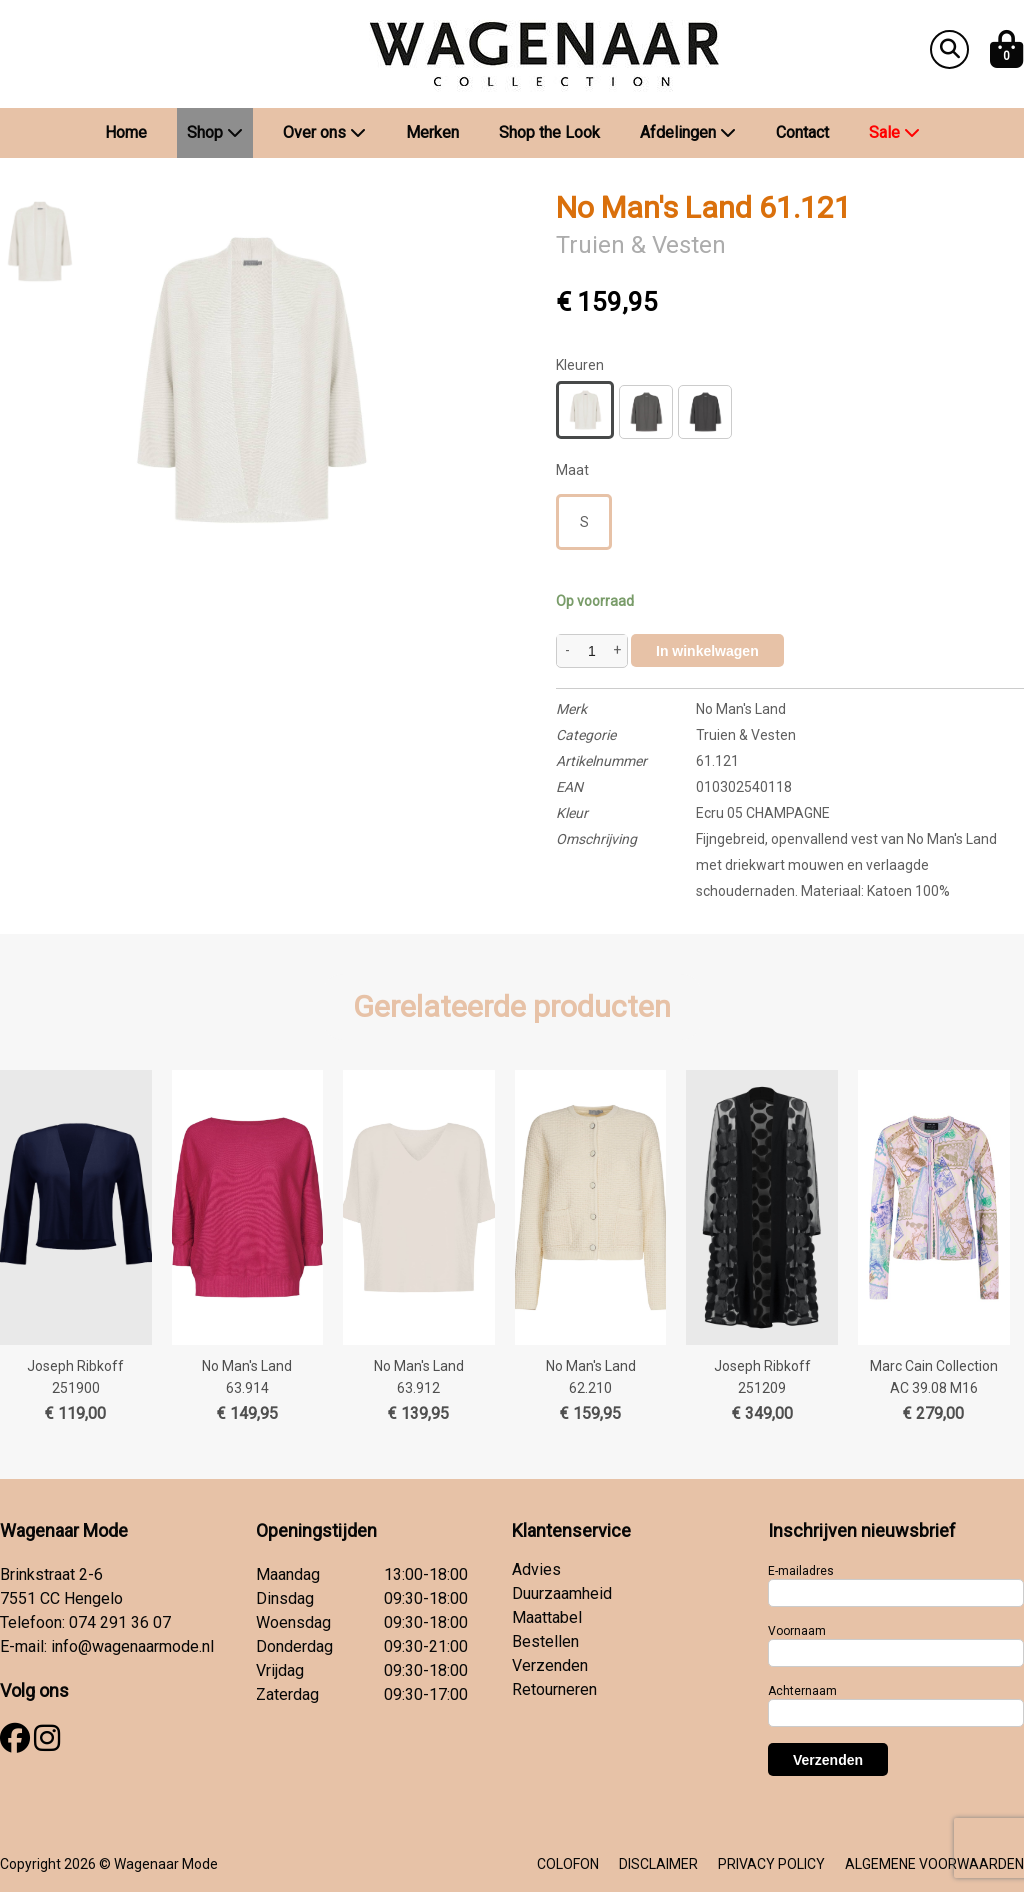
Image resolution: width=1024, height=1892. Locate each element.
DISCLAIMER (658, 1864)
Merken (432, 132)
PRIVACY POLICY (771, 1864)
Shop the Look (549, 132)
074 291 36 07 (120, 1622)
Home (126, 132)
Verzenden (550, 1665)
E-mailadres (801, 1571)
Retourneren (554, 1689)
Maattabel (547, 1617)
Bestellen (545, 1641)
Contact (802, 132)
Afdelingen (688, 132)
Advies (536, 1569)
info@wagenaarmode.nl (132, 1646)
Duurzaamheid (562, 1593)
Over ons (324, 132)
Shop (215, 132)
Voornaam (797, 1631)
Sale (894, 132)
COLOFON (568, 1864)
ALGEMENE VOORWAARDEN (934, 1864)
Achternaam (802, 1691)
